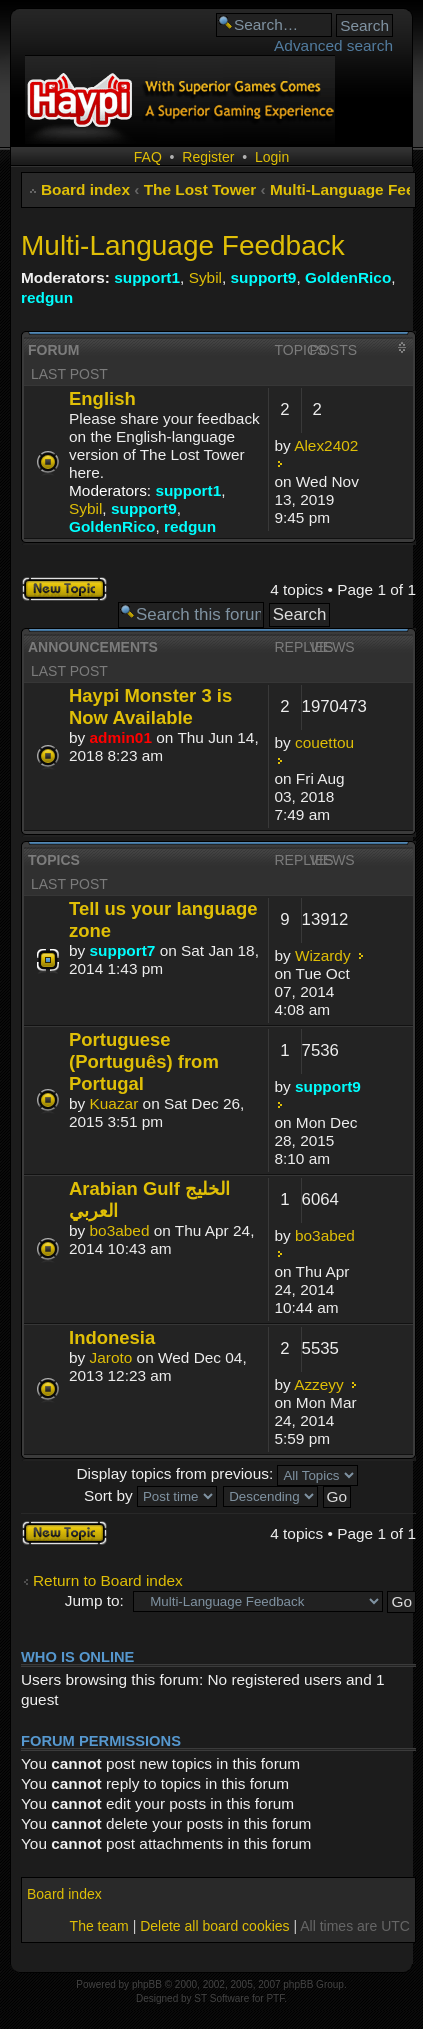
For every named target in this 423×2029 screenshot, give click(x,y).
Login (272, 157)
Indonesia (112, 1337)
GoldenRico (348, 277)
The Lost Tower (200, 189)
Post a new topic (64, 589)
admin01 (121, 737)
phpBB (147, 1984)
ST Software (221, 1998)
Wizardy (323, 955)
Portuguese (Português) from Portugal (144, 1061)
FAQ (148, 157)
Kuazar (114, 1103)
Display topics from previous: (217, 1473)
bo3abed (120, 1230)
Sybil (205, 277)
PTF (275, 1998)
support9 (264, 277)
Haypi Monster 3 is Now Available (150, 706)
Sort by (150, 1495)
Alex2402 (326, 445)
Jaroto (111, 1357)
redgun (47, 297)
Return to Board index (108, 1580)
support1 (147, 277)
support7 (123, 950)
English (102, 398)
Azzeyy (319, 1384)
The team (99, 1926)
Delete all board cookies (214, 1926)
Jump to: (94, 1600)
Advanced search (333, 45)
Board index (85, 189)
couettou (324, 742)
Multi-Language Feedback (183, 245)
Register (208, 157)
